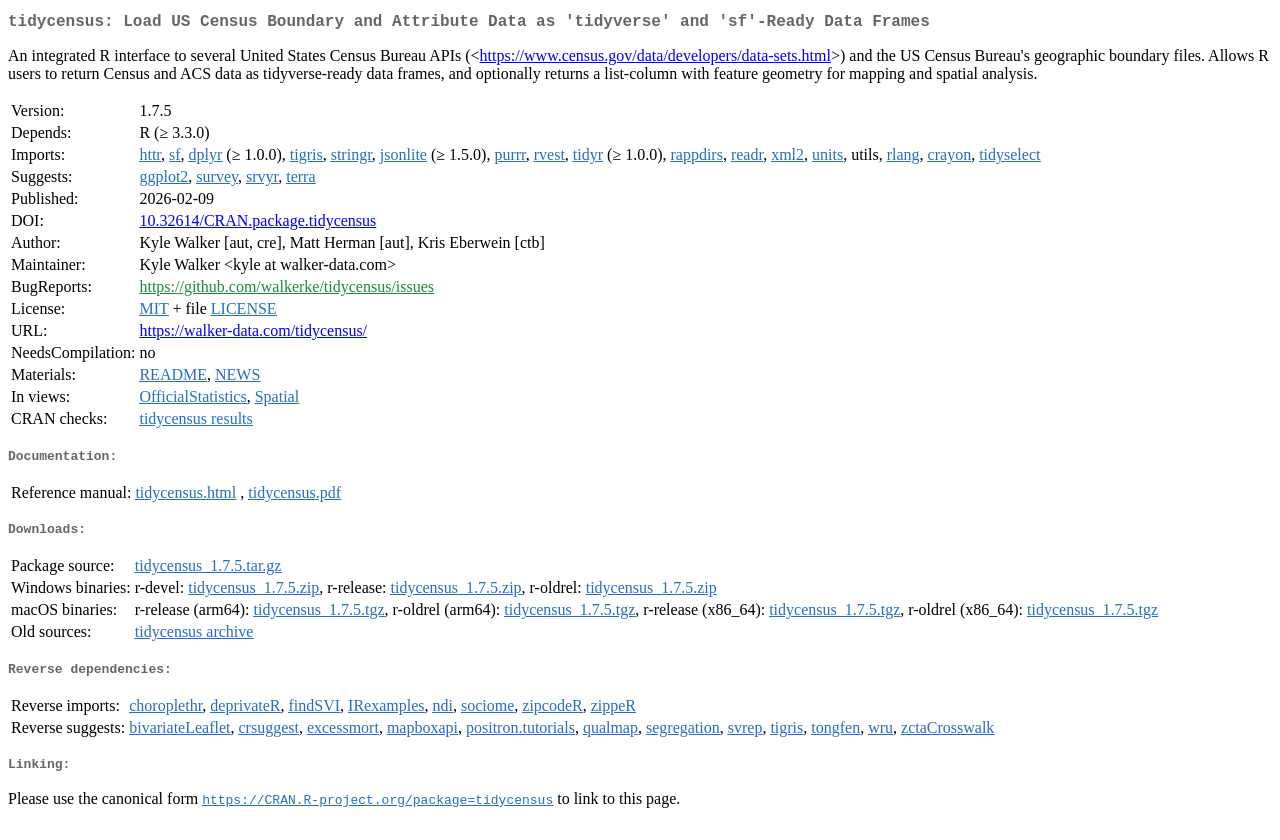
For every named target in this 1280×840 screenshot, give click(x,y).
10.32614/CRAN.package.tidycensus (257, 224)
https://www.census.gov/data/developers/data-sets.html (655, 59)
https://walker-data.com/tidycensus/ (253, 334)
